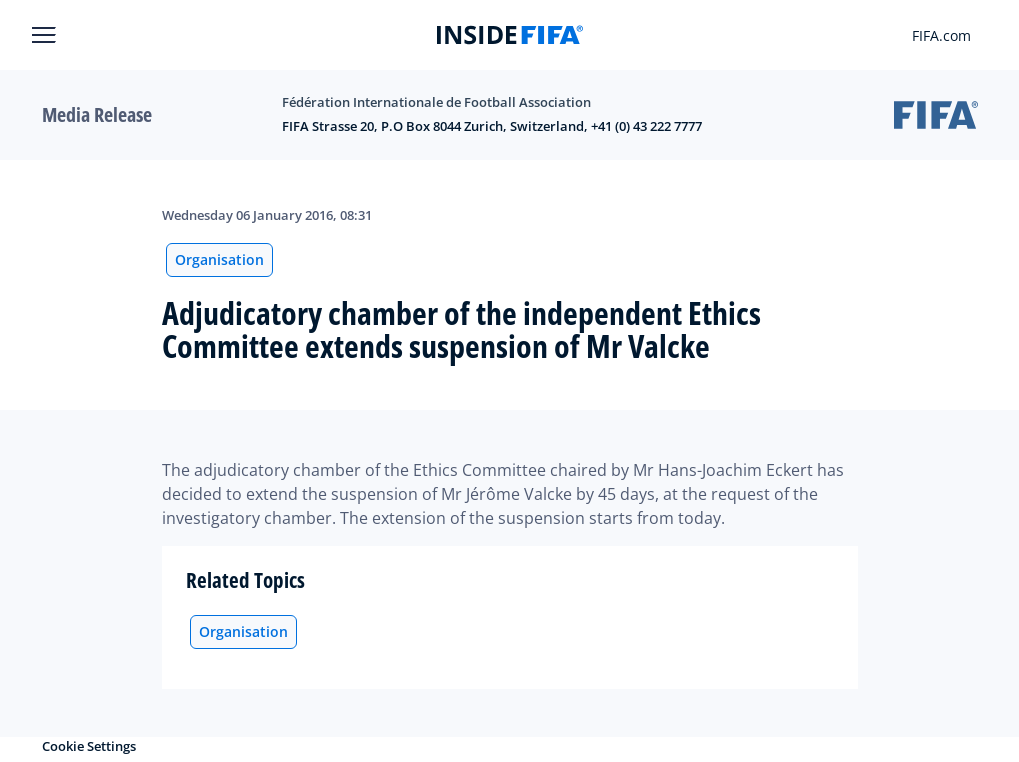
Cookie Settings (89, 746)
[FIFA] (510, 35)
